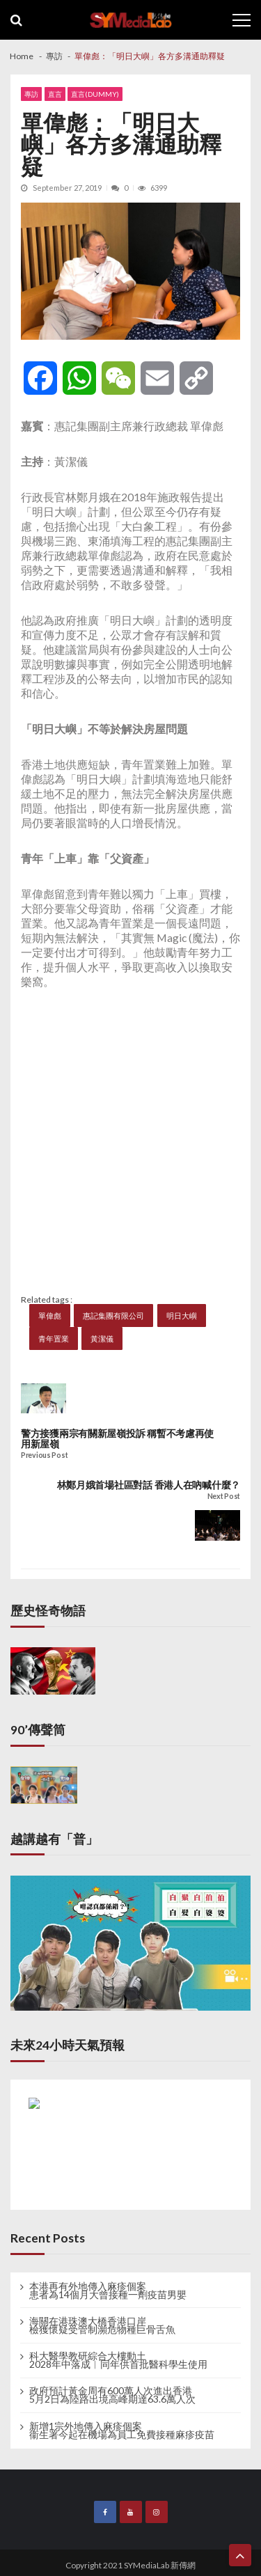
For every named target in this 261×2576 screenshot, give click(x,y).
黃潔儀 (101, 1338)
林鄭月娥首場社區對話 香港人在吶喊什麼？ (148, 1484)
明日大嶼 (181, 1315)
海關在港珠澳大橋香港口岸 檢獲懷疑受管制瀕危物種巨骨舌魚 (102, 2325)
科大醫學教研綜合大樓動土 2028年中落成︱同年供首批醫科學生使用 (118, 2360)
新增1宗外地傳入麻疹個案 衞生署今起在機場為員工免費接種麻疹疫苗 (121, 2430)
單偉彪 (49, 1315)
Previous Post (44, 1455)
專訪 (31, 94)
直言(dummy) (95, 94)
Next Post (223, 1496)
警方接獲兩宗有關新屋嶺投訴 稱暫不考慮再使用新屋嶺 (117, 1439)
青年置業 (53, 1338)
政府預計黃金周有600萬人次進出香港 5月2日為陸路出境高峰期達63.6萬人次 (112, 2395)
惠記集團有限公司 (113, 1315)
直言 (55, 94)
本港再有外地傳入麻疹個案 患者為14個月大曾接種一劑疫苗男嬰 (108, 2290)
